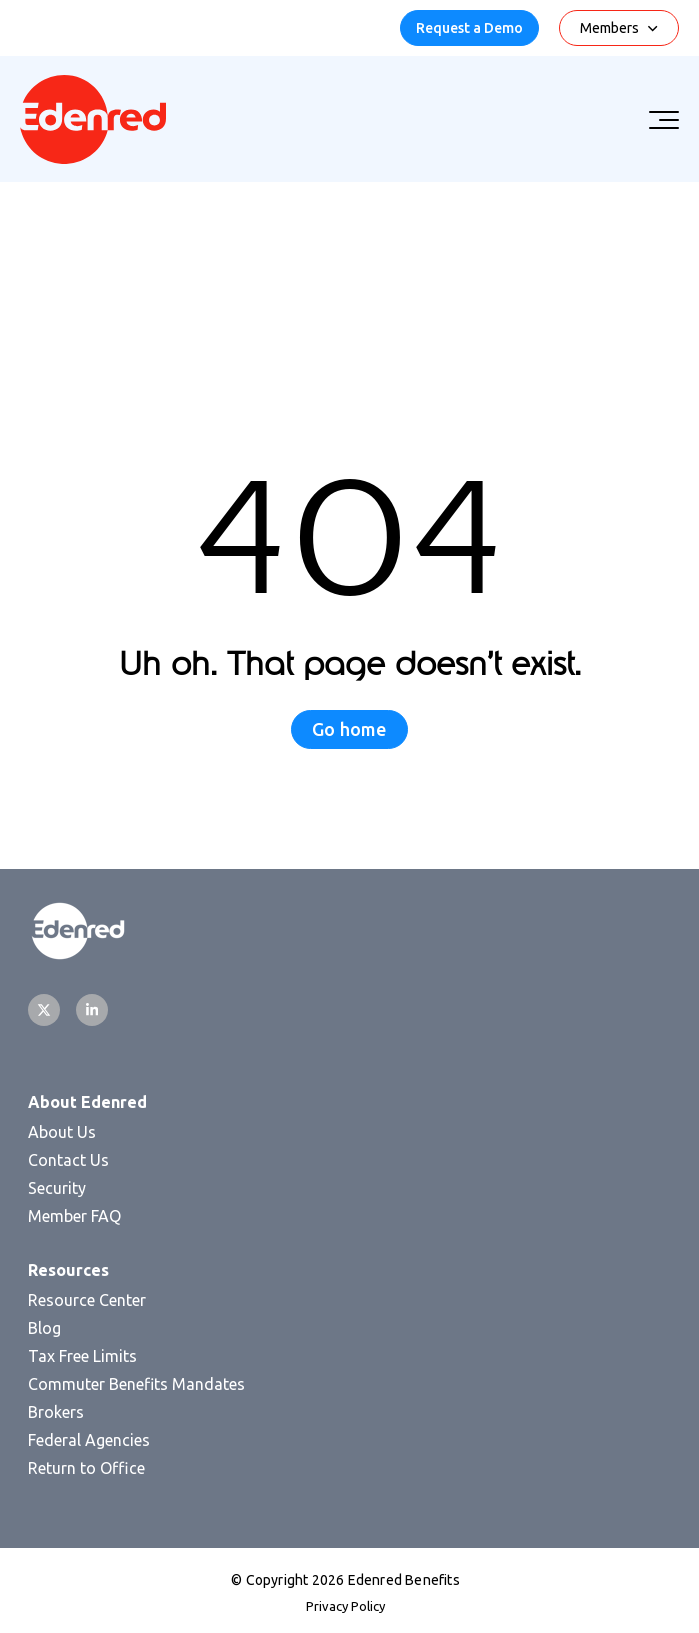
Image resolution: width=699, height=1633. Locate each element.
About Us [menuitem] (62, 1132)
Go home (349, 729)
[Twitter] (44, 1010)
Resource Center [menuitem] (87, 1300)
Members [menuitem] (609, 28)
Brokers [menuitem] (56, 1412)
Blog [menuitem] (44, 1328)
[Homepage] (93, 158)
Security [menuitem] (57, 1188)
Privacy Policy (345, 1606)
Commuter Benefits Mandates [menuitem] (136, 1384)
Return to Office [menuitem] (86, 1468)
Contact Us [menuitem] (68, 1160)
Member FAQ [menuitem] (74, 1216)
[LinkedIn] (92, 1010)
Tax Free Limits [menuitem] (82, 1356)
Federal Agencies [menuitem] (89, 1440)
